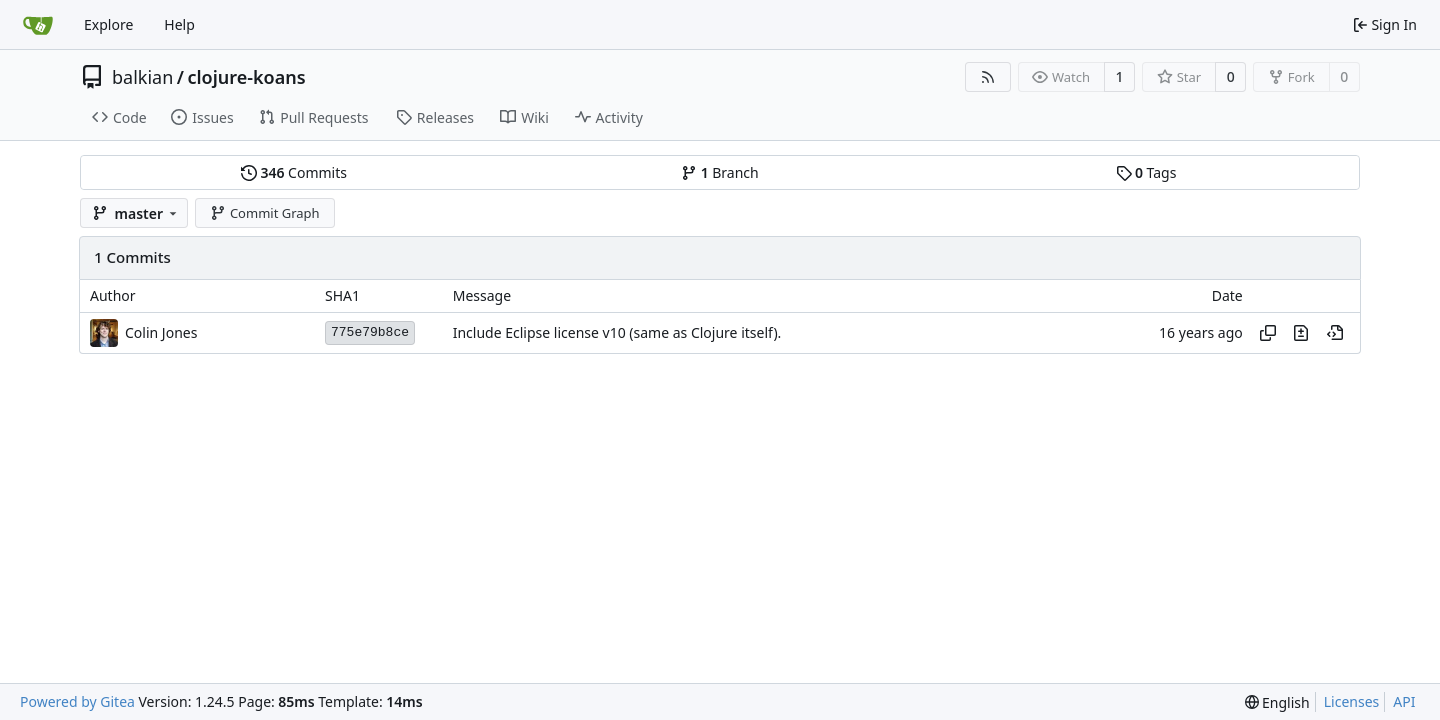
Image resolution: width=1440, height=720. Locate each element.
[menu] (1277, 702)
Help (179, 24)
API (1404, 701)
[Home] (38, 25)
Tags (1146, 172)
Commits (294, 172)
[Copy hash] (1268, 333)
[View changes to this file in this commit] (1301, 333)
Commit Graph (264, 213)
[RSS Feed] (988, 77)
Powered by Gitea (77, 701)
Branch (720, 172)
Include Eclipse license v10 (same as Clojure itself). (617, 332)
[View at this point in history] (1335, 333)
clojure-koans (246, 77)
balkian (142, 77)
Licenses (1352, 701)
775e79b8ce (370, 332)
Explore (108, 24)
